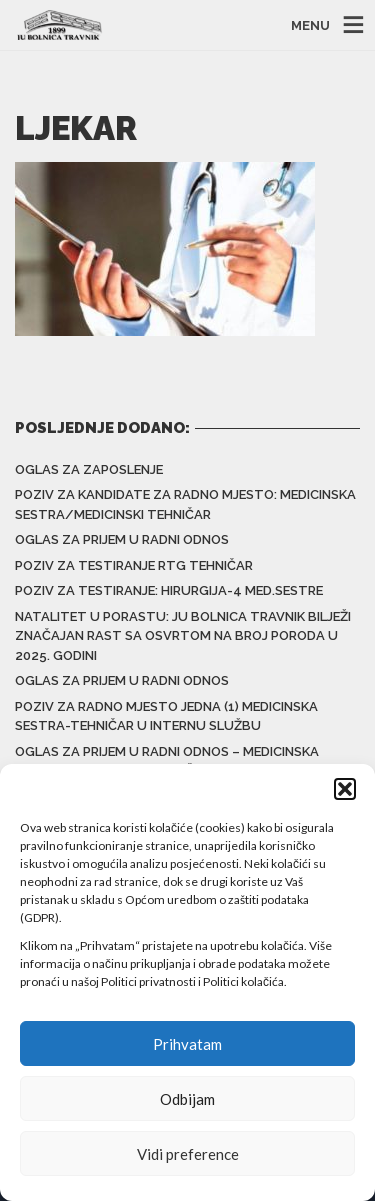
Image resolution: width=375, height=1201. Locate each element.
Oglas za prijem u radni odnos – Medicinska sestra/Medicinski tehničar (167, 761)
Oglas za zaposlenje (89, 469)
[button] (345, 789)
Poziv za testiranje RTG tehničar (134, 565)
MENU (310, 25)
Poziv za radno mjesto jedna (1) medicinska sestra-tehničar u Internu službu (166, 716)
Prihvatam (187, 1044)
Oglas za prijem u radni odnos (122, 539)
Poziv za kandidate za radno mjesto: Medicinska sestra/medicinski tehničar (185, 504)
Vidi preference (188, 1154)
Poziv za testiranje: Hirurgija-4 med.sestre (169, 590)
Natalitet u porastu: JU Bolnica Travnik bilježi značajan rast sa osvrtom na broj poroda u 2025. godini (183, 636)
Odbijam (187, 1099)
